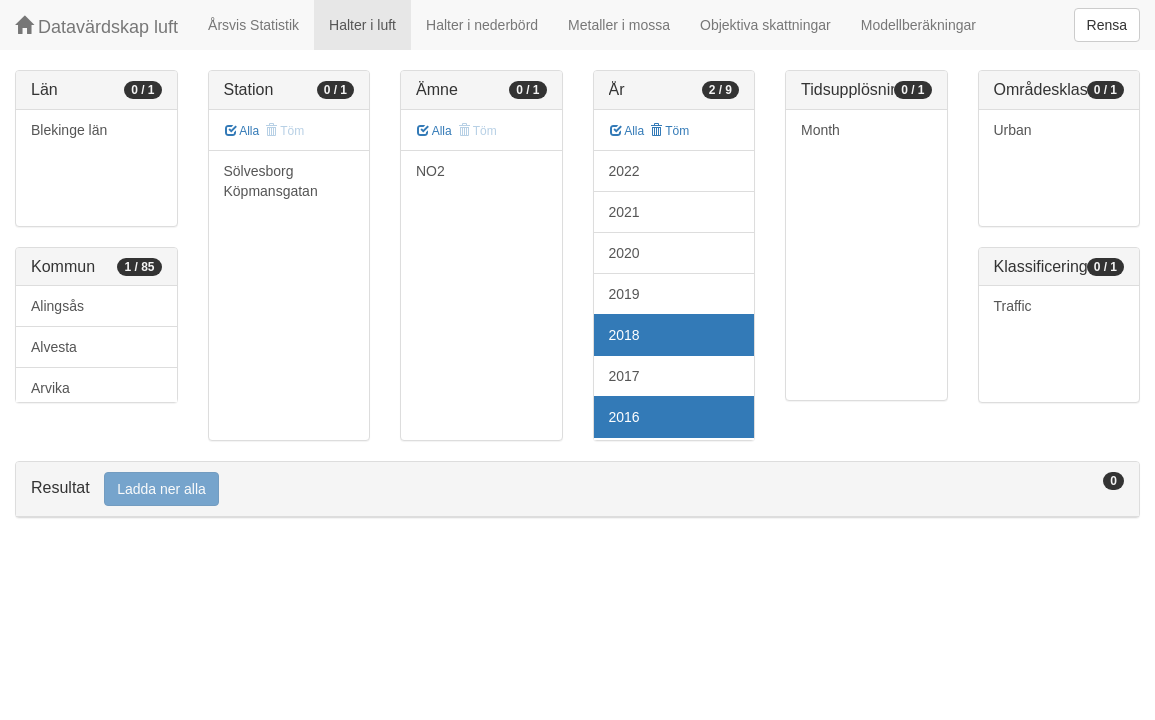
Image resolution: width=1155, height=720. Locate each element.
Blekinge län (69, 130)
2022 (624, 171)
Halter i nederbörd (482, 25)
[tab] (577, 489)
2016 (624, 417)
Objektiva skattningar (765, 25)
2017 (624, 376)
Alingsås (57, 306)
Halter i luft (362, 25)
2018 (624, 335)
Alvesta (54, 347)
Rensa (1107, 25)
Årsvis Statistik (253, 25)
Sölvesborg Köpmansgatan (271, 181)
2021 (624, 212)
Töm (669, 131)
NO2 (430, 171)
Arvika (50, 388)
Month (820, 130)
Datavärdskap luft (96, 26)
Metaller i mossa (619, 25)
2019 (624, 294)
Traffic (1013, 306)
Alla (242, 131)
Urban (1013, 130)
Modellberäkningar (918, 25)
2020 (624, 253)
